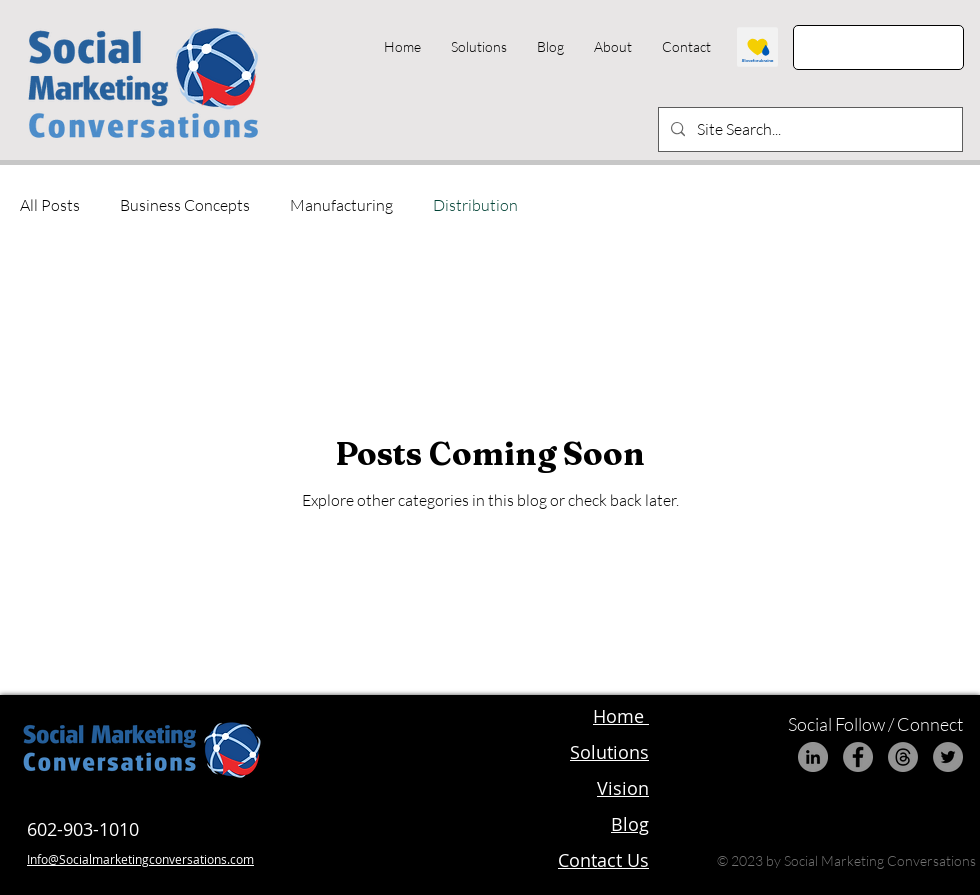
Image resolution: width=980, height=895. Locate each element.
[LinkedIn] (813, 757)
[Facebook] (858, 757)
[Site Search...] (808, 129)
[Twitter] (948, 757)
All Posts (50, 205)
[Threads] (903, 757)
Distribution (475, 205)
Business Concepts (185, 205)
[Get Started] (878, 47)
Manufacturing (341, 205)
